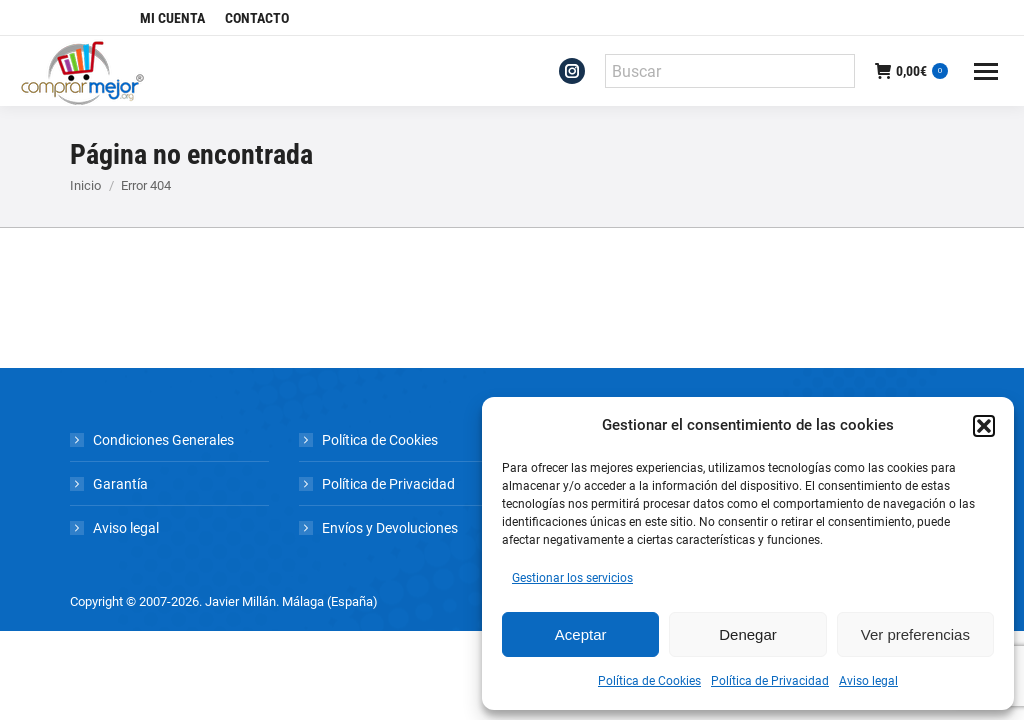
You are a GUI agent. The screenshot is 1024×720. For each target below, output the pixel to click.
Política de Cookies (649, 681)
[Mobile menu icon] (986, 71)
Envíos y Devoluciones (390, 528)
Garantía (120, 484)
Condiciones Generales (163, 440)
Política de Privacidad (770, 681)
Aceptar (581, 634)
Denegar (748, 634)
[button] (984, 426)
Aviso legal (868, 681)
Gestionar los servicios (572, 578)
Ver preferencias (915, 634)
